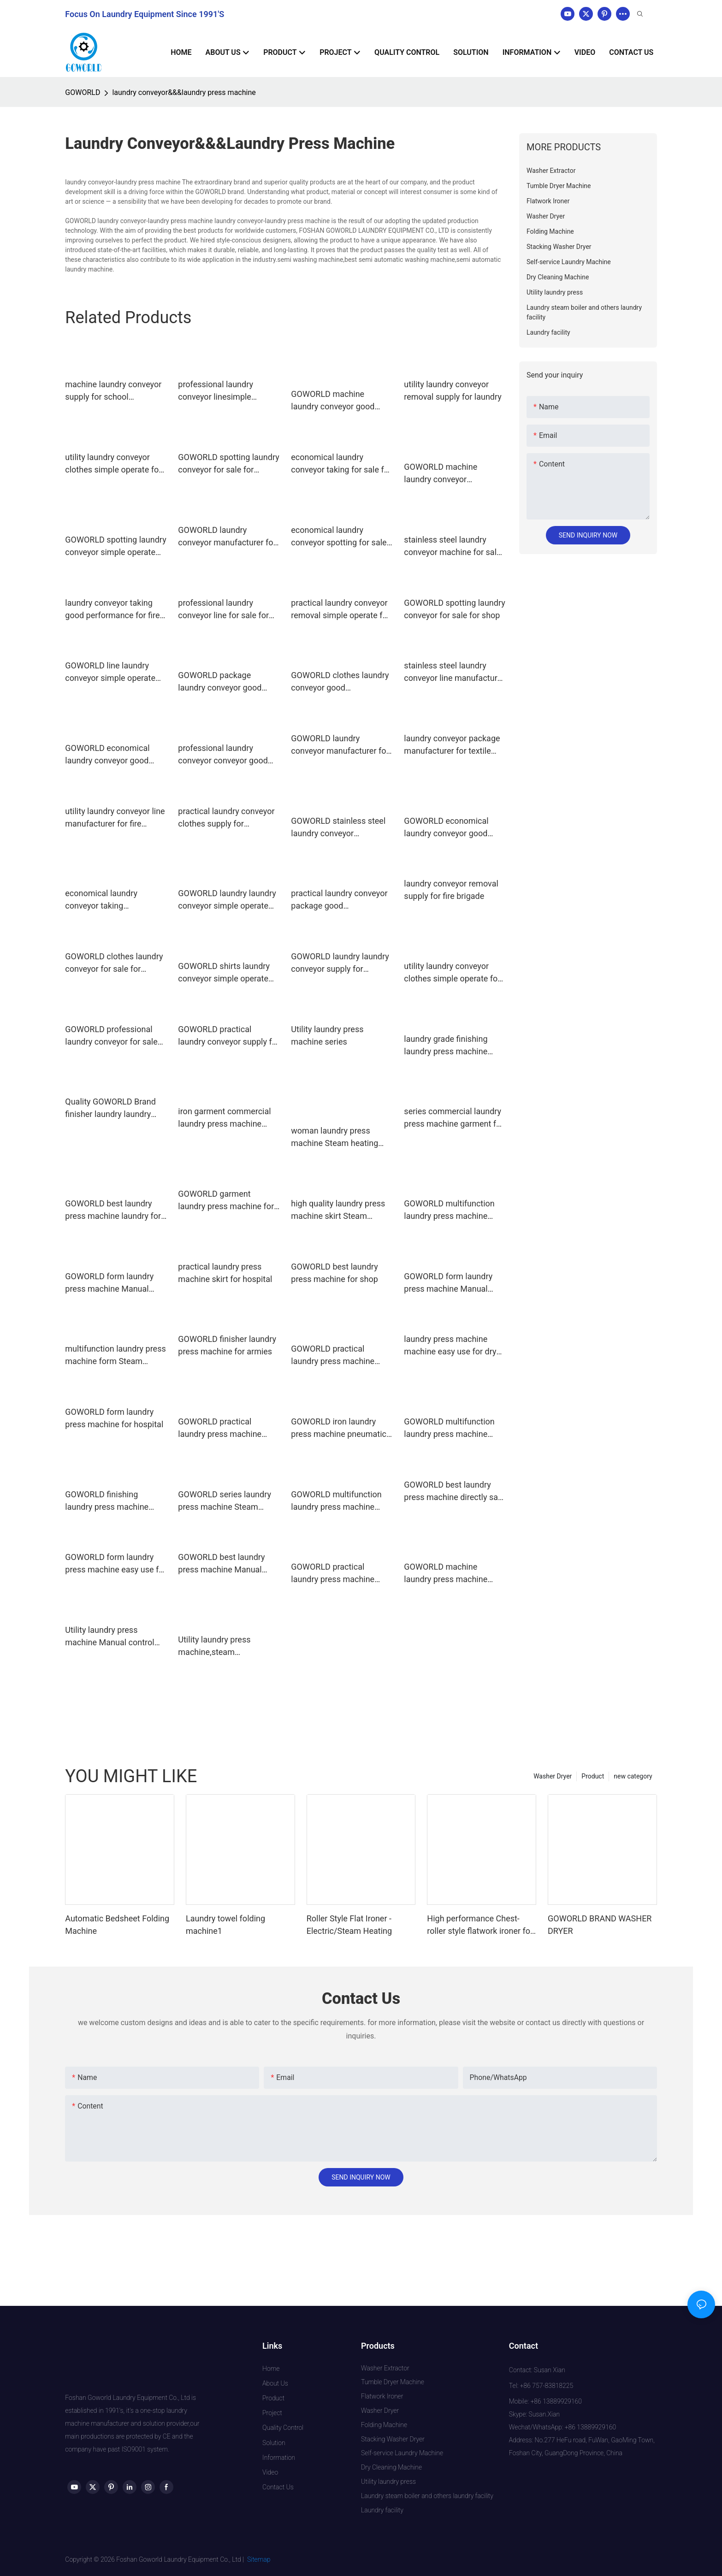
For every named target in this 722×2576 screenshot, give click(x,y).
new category (633, 1776)
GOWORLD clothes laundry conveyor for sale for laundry (114, 963)
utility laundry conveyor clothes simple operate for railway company (452, 973)
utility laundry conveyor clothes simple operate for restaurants (113, 464)
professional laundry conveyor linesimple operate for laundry (215, 391)
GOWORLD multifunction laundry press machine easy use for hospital (336, 1501)
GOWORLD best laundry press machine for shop (334, 1273)
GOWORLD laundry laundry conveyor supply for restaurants (340, 963)
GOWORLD (82, 92)
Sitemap (259, 2559)
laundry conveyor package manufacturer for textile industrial (452, 745)
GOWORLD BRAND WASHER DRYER (599, 1925)
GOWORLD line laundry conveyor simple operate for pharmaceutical (110, 672)
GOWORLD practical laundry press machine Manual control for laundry (339, 1355)
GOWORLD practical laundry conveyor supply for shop (228, 1036)
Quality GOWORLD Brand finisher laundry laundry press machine (110, 1108)
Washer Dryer (552, 1776)
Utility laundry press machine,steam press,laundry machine (219, 1646)
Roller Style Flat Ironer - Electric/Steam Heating (349, 1925)
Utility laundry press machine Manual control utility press (109, 1636)
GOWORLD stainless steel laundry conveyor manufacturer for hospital (338, 827)
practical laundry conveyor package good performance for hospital (339, 900)
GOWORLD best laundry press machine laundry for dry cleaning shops (113, 1210)
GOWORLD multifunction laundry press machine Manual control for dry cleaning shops (449, 1210)
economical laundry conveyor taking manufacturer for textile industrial (108, 900)
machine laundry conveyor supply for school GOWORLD (113, 391)
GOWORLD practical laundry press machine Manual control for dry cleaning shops (219, 1428)
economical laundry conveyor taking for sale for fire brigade (341, 464)
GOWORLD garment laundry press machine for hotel (226, 1200)
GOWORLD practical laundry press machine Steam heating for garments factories (332, 1573)
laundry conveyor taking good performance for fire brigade (112, 609)
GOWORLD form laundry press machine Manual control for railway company (109, 1283)
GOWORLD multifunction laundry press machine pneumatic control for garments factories (449, 1428)
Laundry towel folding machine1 (225, 1925)
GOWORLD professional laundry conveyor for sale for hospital (111, 1036)
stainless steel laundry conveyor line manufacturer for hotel (454, 672)
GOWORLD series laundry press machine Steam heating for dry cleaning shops (224, 1501)
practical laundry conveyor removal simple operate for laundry (340, 609)
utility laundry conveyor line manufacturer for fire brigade (115, 818)
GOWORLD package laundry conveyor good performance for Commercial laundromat (222, 682)
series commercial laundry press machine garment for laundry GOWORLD (453, 1118)
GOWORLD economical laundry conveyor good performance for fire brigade (446, 827)
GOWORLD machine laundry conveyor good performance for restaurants (332, 401)
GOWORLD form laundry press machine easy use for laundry (115, 1564)
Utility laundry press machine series (327, 1035)
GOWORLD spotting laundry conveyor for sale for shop (454, 609)
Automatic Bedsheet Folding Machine (117, 1925)
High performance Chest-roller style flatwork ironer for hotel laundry (480, 1925)
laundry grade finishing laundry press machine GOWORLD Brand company (453, 1046)
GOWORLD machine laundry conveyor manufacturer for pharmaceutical (440, 473)
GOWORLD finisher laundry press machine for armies (227, 1345)
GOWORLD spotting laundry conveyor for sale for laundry (228, 464)
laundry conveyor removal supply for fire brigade (451, 890)
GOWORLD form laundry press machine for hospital (114, 1418)
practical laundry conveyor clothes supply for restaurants (226, 818)
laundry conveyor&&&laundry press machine (183, 92)
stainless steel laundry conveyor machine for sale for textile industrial (452, 546)
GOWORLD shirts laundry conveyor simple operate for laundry (224, 973)
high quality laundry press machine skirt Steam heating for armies (338, 1210)
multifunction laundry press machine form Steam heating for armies (115, 1355)
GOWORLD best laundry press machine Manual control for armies (221, 1564)
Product (592, 1776)
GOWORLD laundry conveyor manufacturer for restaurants (340, 745)
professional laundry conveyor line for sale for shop (223, 609)
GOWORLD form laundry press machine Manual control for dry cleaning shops (448, 1283)
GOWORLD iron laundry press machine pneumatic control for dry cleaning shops (338, 1428)
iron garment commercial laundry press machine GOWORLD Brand (224, 1118)
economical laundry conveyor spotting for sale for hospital (338, 537)
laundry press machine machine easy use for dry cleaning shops (450, 1346)
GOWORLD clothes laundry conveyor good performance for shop (340, 682)
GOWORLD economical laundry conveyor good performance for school (108, 755)
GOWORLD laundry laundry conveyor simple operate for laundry (227, 900)
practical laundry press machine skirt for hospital (225, 1273)
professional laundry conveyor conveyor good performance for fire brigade (223, 755)
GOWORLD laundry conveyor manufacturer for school (227, 537)
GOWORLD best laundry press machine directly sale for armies (454, 1491)
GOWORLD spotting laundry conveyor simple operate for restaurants (115, 546)
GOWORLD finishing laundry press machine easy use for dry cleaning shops (111, 1501)
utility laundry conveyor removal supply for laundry (452, 390)
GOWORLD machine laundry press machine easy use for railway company (445, 1573)
